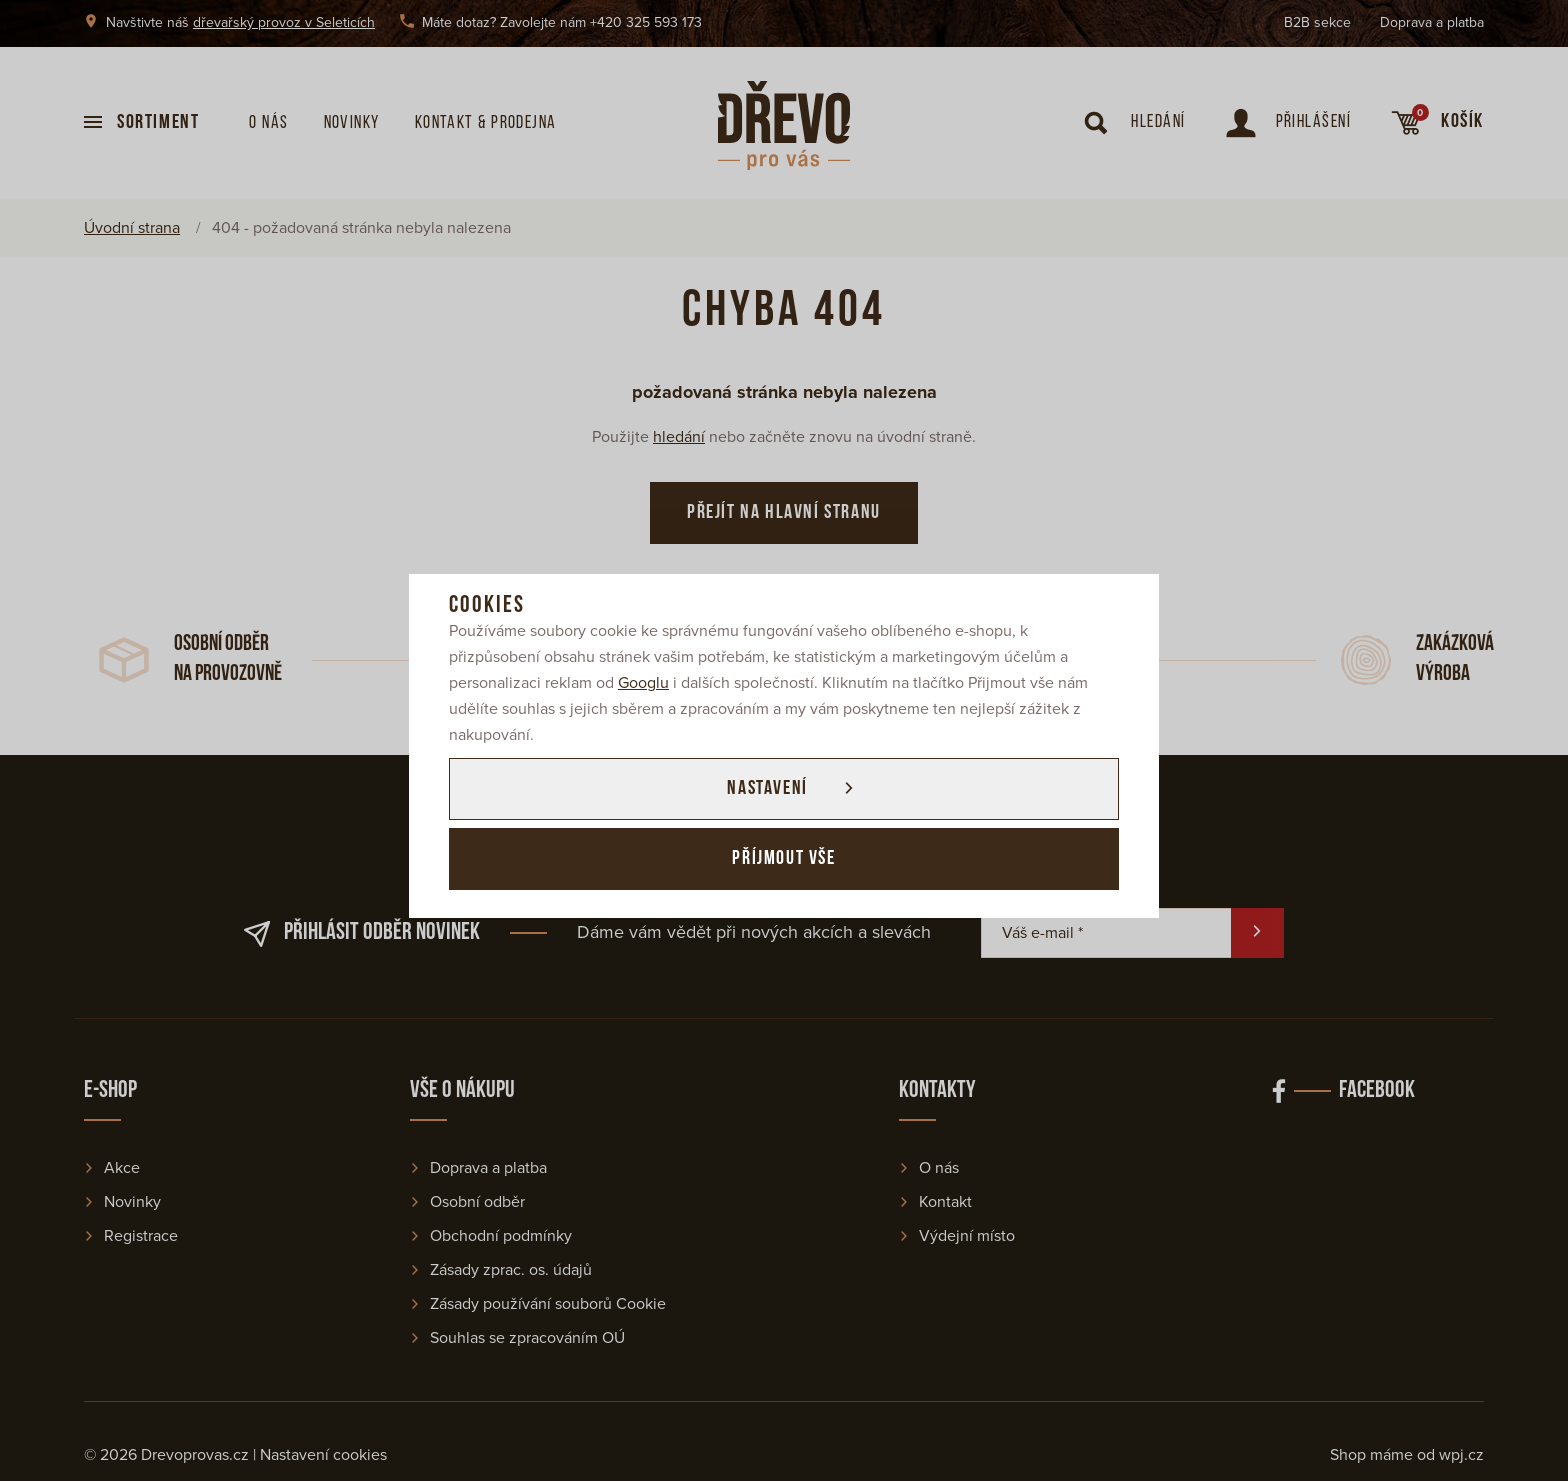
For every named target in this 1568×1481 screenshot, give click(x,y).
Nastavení (767, 789)
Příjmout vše (783, 859)
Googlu (643, 683)
